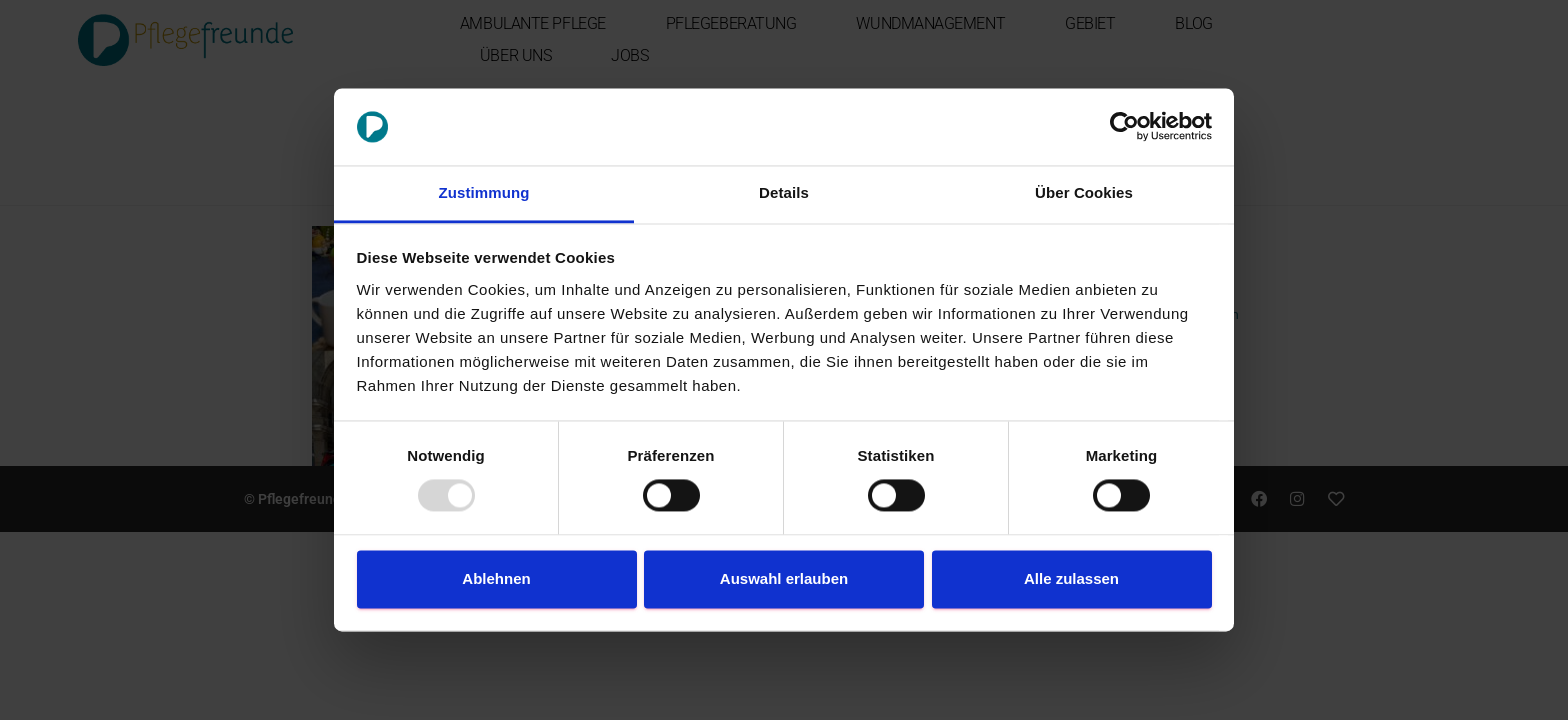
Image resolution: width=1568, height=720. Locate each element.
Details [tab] (784, 192)
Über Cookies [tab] (1084, 192)
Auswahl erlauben (784, 578)
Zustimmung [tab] (484, 192)
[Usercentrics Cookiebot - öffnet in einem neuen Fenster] (1124, 127)
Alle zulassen (1071, 578)
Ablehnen (496, 578)
